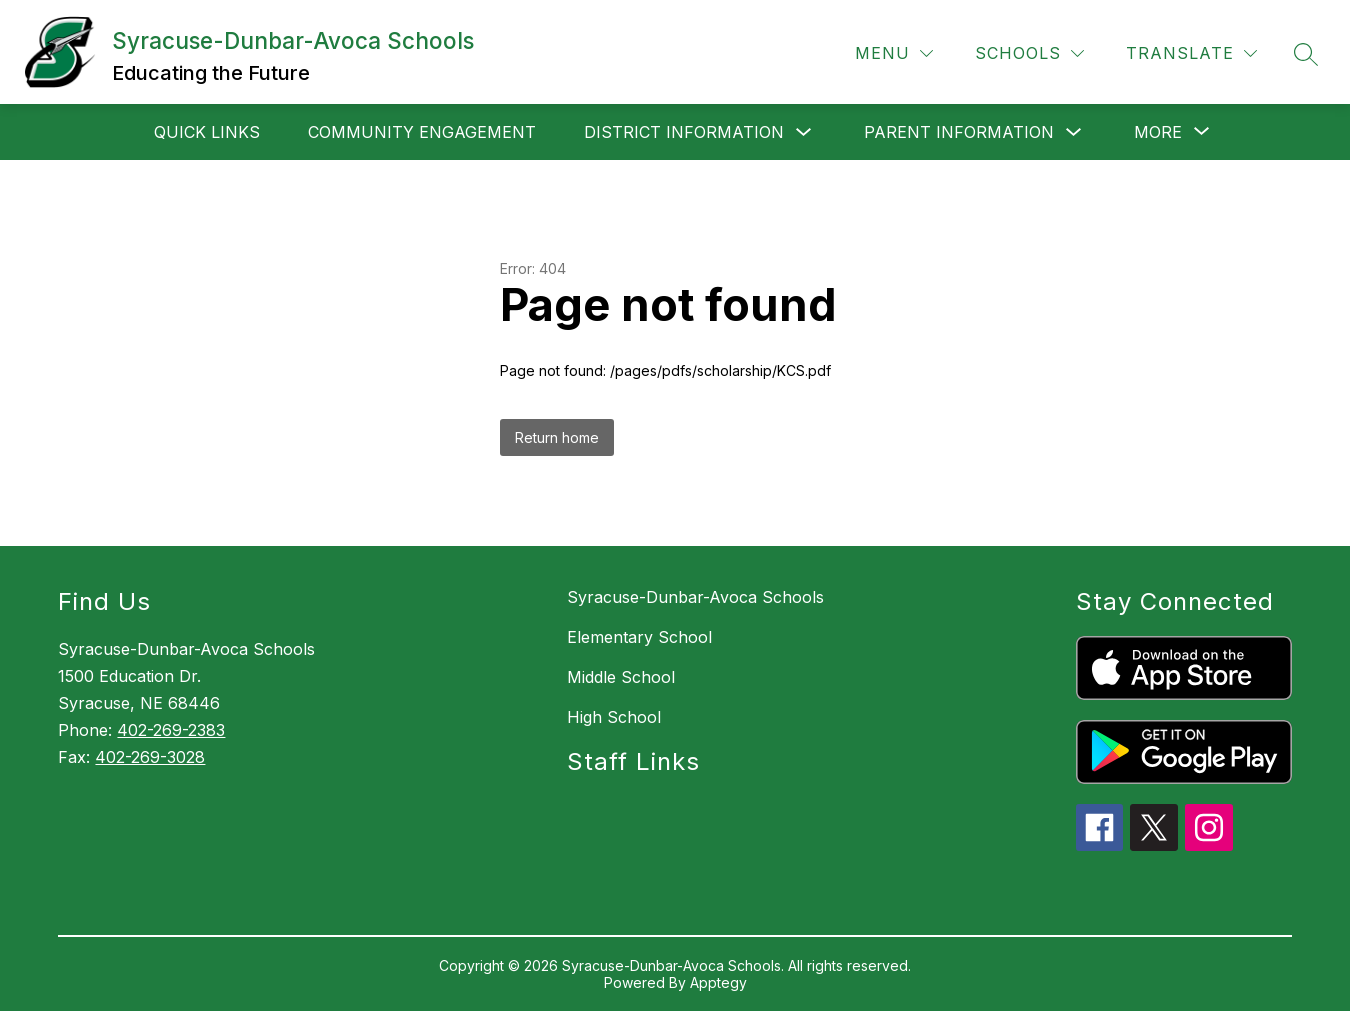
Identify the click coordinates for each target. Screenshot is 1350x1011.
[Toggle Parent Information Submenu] (1074, 132)
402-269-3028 (150, 757)
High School (614, 717)
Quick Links (207, 132)
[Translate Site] (1191, 53)
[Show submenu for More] (1158, 132)
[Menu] (894, 53)
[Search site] (1306, 54)
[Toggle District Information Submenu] (804, 132)
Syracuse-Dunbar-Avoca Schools (695, 597)
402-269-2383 (171, 730)
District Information (684, 132)
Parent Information (959, 132)
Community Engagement (422, 132)
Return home (557, 437)
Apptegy (718, 982)
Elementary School (639, 637)
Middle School (621, 677)
